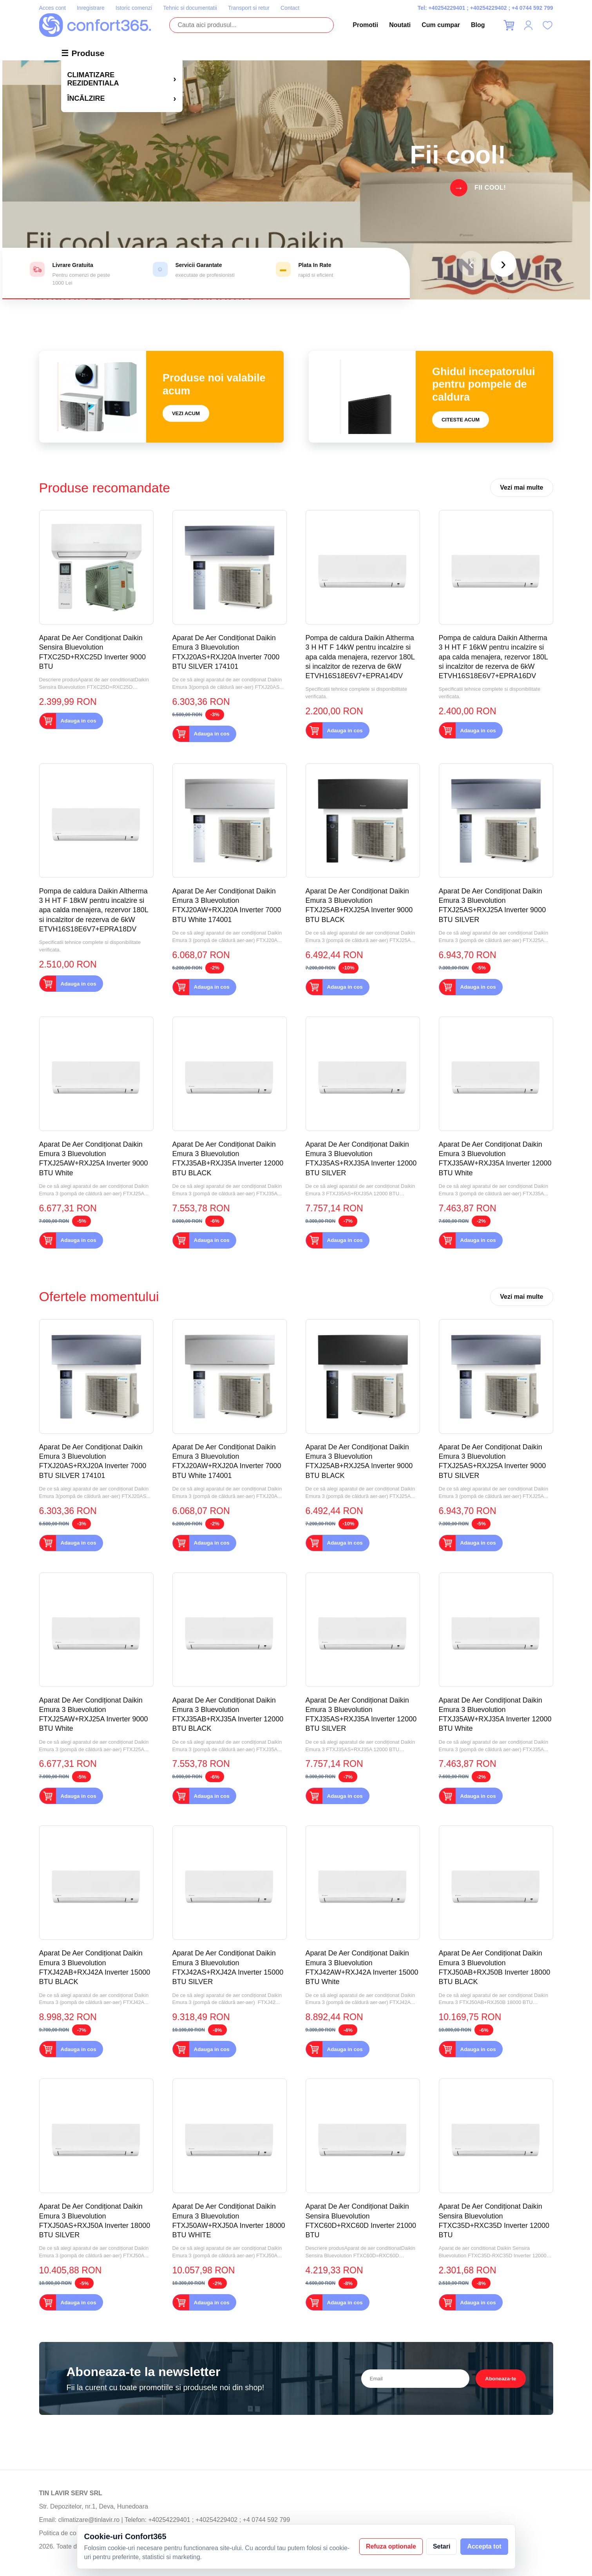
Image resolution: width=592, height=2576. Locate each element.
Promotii (365, 25)
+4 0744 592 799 (532, 8)
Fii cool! (490, 187)
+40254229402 (488, 8)
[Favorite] (547, 25)
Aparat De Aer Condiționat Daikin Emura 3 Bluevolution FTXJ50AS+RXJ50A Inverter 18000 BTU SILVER (94, 2220)
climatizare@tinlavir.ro (88, 2519)
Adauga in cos (78, 721)
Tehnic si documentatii (190, 8)
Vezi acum (186, 413)
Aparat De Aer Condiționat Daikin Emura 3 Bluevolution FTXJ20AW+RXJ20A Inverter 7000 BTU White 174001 (226, 905)
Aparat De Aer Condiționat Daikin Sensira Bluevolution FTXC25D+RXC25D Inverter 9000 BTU (92, 652)
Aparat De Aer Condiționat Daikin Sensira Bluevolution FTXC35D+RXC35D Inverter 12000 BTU (494, 2220)
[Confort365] (95, 25)
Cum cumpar (441, 25)
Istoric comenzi (134, 8)
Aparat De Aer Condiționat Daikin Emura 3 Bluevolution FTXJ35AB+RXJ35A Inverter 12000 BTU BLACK (228, 1158)
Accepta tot (484, 2546)
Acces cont (52, 8)
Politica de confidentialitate (76, 2533)
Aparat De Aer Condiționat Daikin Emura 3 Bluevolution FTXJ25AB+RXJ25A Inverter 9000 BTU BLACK (359, 905)
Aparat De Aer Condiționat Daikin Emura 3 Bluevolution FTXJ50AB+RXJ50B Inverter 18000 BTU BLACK (494, 1967)
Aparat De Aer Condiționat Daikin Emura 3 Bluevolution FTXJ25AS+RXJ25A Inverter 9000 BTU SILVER (492, 905)
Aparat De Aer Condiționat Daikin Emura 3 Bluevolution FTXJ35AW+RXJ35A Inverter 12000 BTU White (495, 1158)
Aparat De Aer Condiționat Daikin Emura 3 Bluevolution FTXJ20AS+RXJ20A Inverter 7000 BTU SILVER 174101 (226, 652)
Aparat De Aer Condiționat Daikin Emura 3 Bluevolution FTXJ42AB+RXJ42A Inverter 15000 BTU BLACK (94, 1967)
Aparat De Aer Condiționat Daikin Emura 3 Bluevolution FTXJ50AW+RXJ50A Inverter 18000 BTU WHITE (228, 2220)
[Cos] (508, 25)
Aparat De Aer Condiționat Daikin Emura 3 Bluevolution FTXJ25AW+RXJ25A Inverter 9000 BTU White (93, 1158)
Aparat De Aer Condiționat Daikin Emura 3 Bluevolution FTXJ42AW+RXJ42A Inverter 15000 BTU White (362, 1967)
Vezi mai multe (521, 487)
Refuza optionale (391, 2546)
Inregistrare (91, 8)
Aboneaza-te (500, 2379)
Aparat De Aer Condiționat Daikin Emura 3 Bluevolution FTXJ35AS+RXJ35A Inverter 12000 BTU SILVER (361, 1158)
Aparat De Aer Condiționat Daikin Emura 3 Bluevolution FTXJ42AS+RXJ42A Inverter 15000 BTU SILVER (228, 1967)
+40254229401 (446, 8)
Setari (441, 2546)
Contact (290, 8)
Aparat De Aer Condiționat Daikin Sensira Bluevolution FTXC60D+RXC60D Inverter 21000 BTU (361, 2220)
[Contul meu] (528, 25)
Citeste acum (461, 420)
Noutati (400, 25)
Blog (478, 25)
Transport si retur (249, 8)
